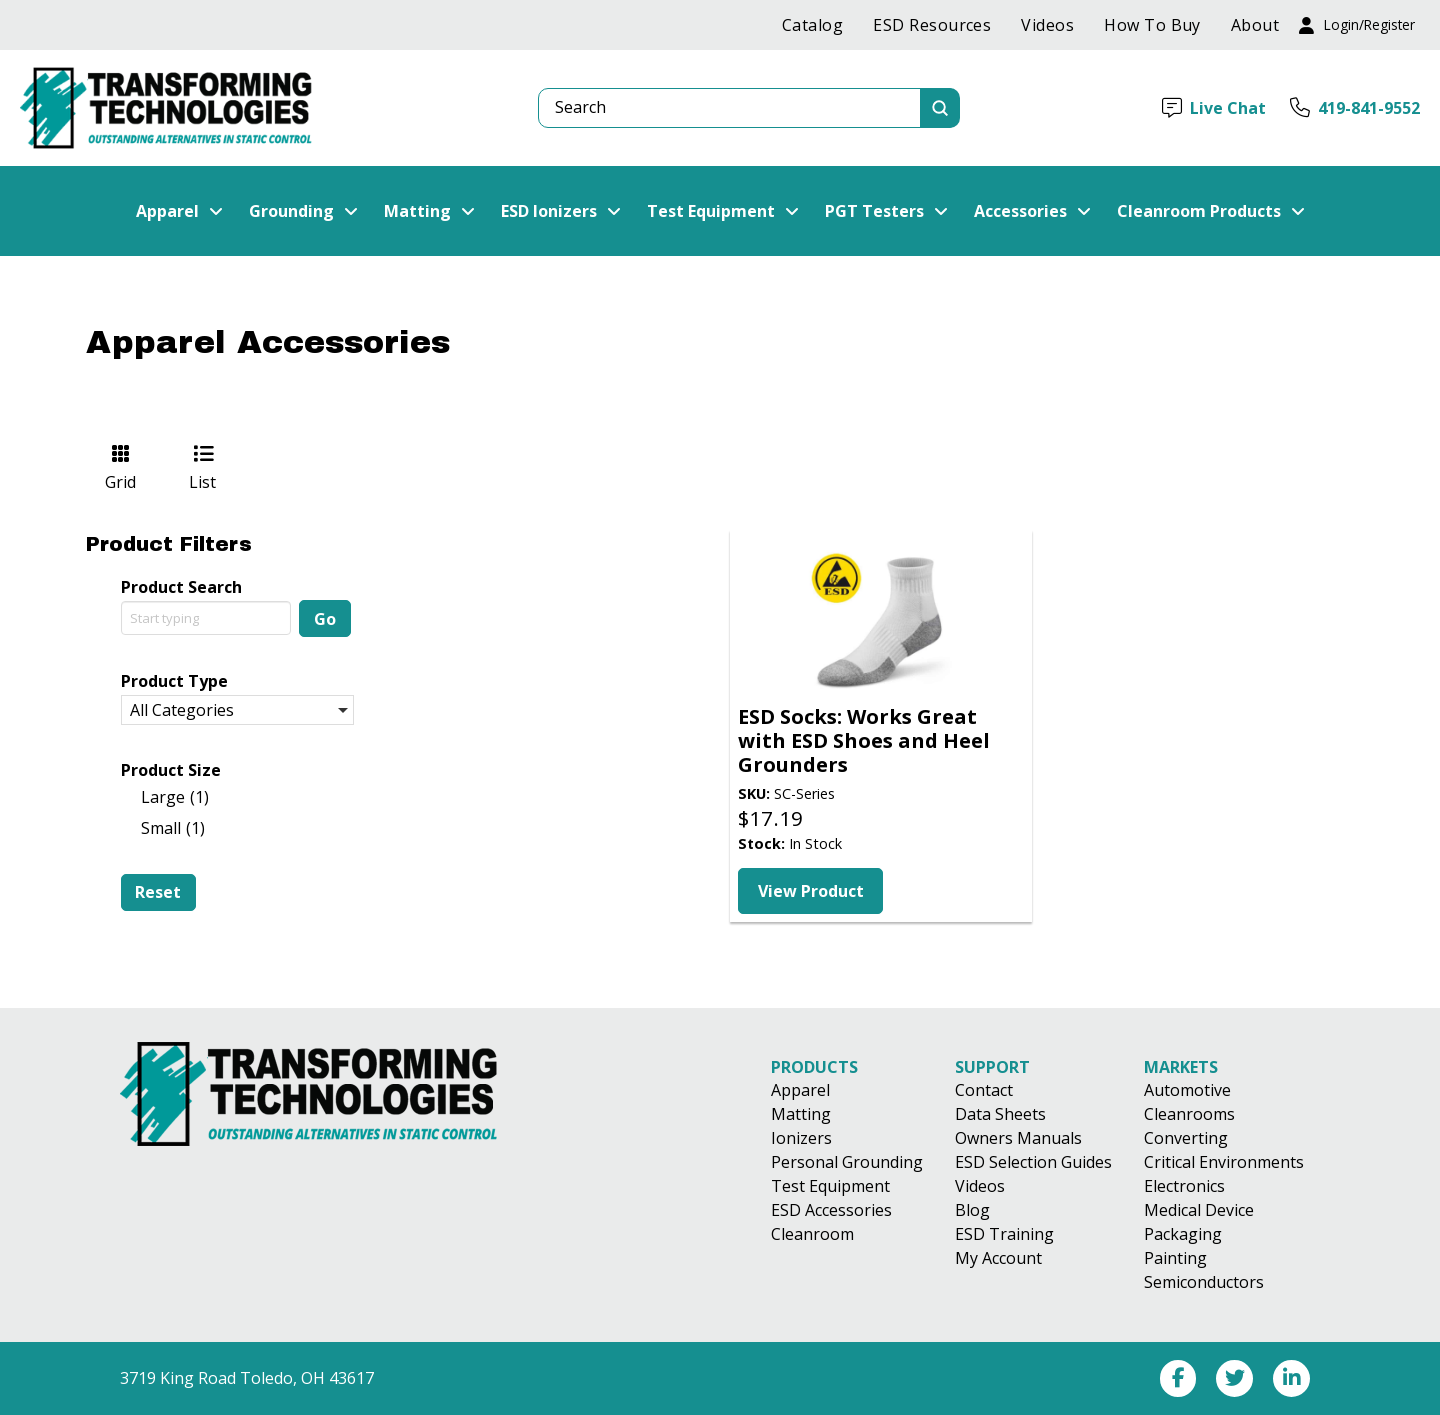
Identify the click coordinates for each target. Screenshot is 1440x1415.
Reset (158, 892)
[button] (1357, 25)
